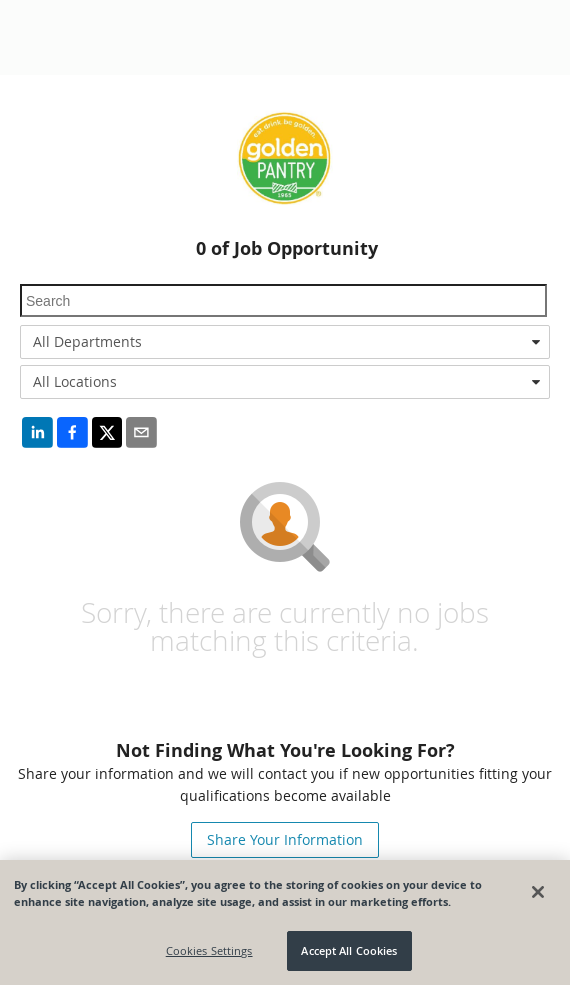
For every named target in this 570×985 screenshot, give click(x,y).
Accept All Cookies (349, 950)
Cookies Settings (209, 950)
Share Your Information (285, 839)
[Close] (538, 892)
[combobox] (285, 342)
